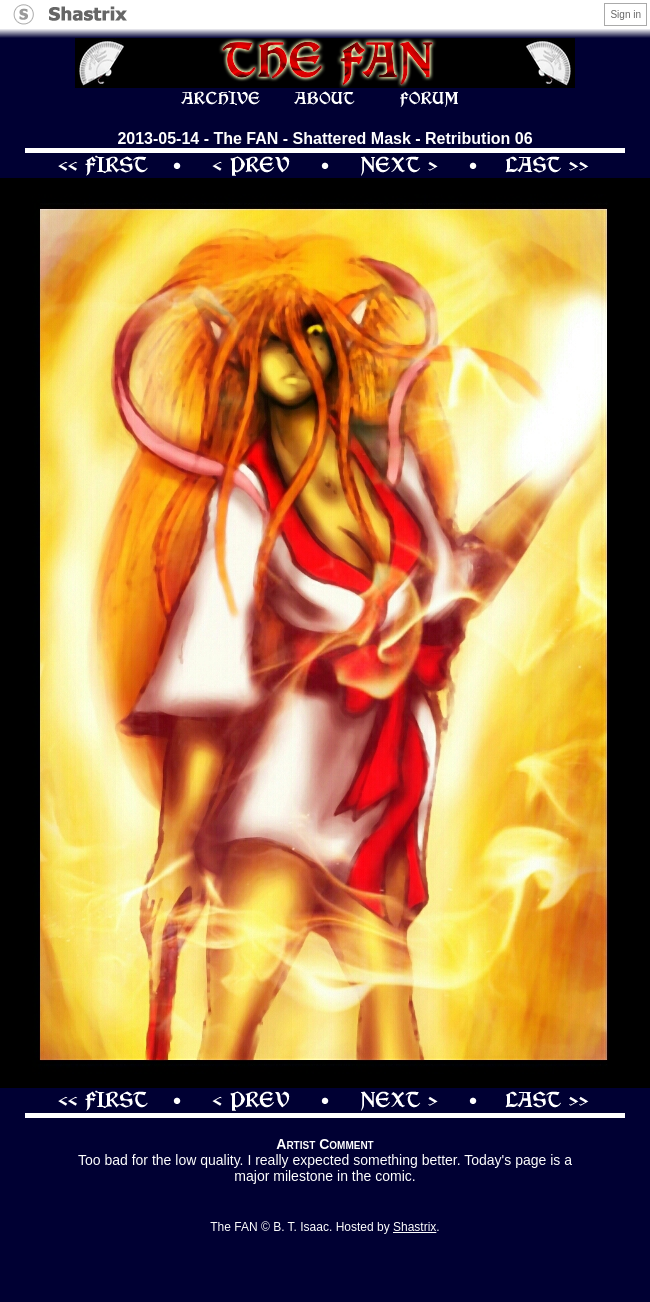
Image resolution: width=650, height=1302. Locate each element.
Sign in (625, 14)
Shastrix (414, 1227)
